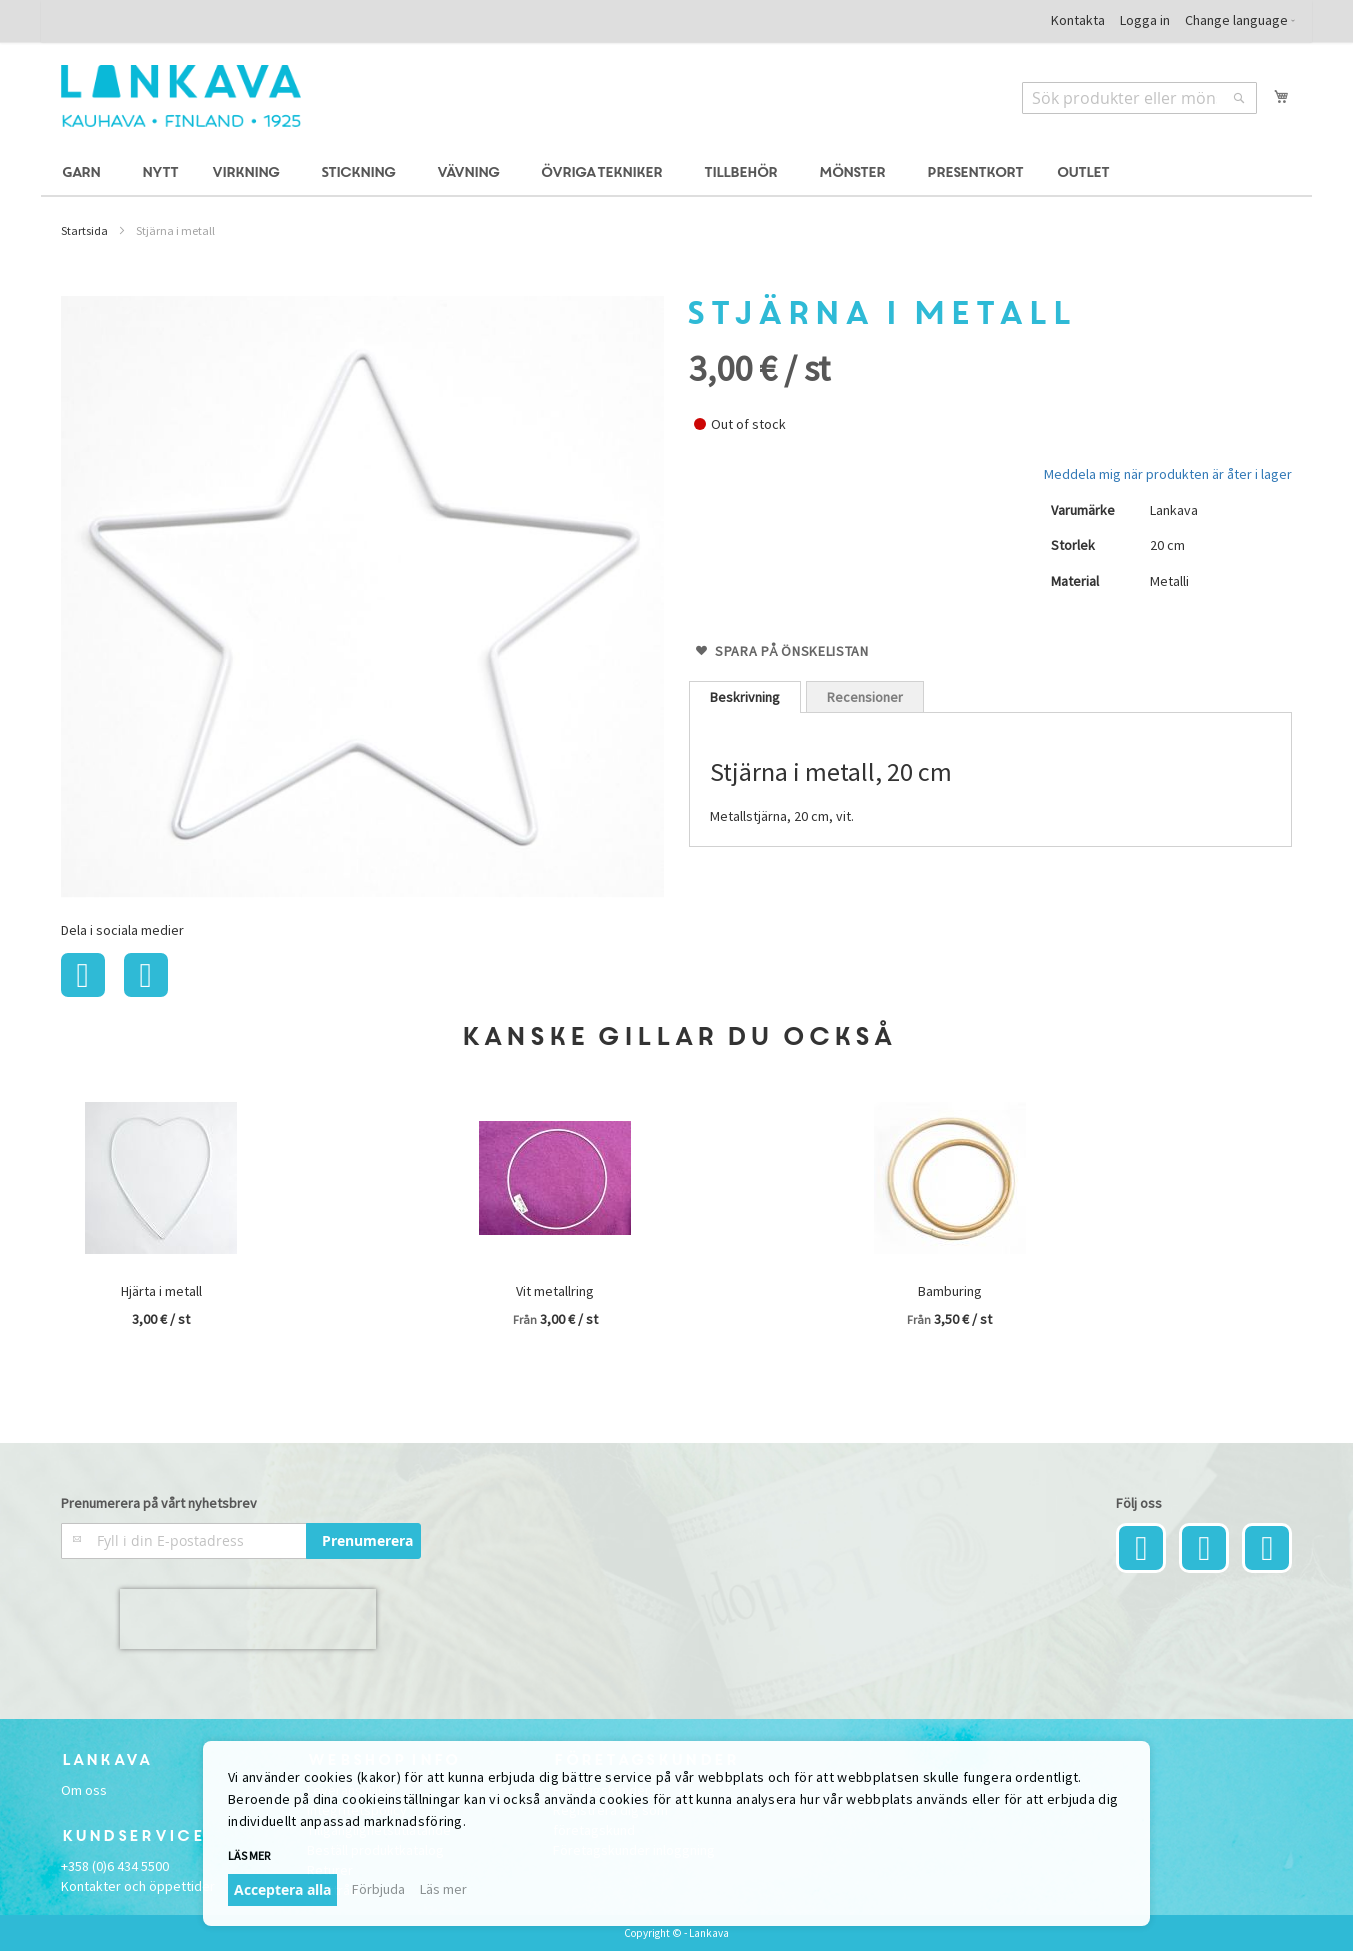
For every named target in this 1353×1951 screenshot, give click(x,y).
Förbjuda (378, 1889)
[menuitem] (84, 173)
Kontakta (1078, 20)
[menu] (677, 173)
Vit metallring (555, 1291)
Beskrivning (745, 697)
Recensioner (865, 697)
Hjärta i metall (161, 1291)
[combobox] (1139, 98)
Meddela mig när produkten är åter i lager (1168, 474)
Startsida (84, 230)
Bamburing (950, 1291)
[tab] (745, 697)
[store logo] (181, 96)
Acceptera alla (282, 1889)
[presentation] (248, 1619)
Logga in (1145, 20)
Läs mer (249, 1855)
